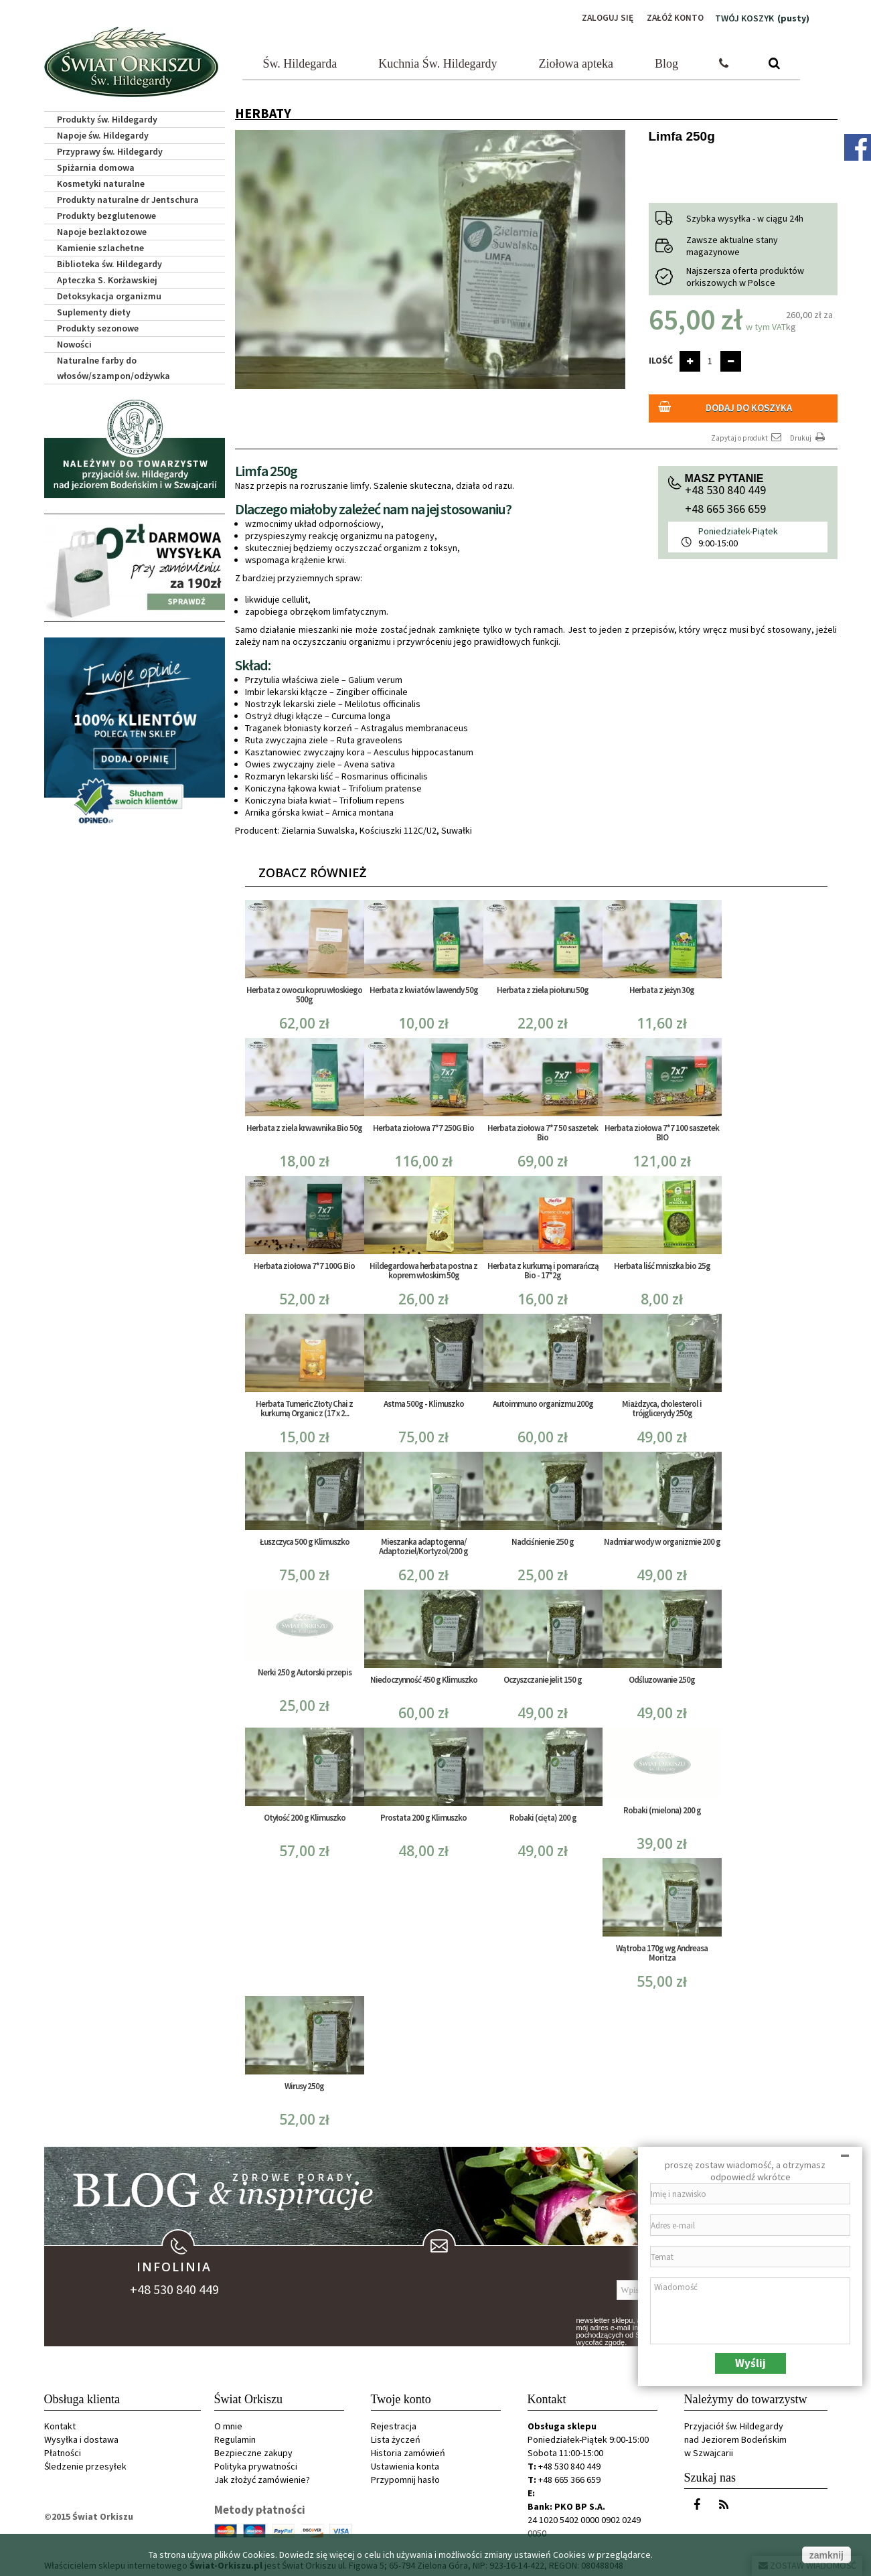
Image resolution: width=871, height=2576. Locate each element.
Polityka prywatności (255, 2464)
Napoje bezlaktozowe (102, 230)
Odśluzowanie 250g (662, 1677)
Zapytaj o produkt (747, 435)
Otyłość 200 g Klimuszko (304, 1815)
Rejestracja (393, 2424)
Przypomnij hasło (405, 2478)
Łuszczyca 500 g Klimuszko (304, 1539)
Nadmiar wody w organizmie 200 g (662, 1539)
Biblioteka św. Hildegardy (109, 262)
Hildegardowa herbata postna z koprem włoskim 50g (423, 1268)
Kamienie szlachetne (100, 246)
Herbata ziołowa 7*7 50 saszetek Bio (542, 1130)
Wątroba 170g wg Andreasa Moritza (662, 1951)
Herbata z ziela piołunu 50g (542, 987)
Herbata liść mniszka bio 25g (662, 1263)
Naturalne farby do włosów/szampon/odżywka (113, 366)
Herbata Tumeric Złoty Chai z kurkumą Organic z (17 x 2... (304, 1405)
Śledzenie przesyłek (85, 2464)
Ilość (661, 359)
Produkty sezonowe (98, 327)
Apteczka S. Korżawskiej (107, 279)
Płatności (62, 2451)
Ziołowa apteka (576, 62)
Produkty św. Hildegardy (107, 118)
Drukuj (808, 435)
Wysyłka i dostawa (81, 2437)
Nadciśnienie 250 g (542, 1539)
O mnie (228, 2424)
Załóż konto (673, 18)
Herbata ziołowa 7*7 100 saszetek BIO (662, 1130)
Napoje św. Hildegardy (103, 134)
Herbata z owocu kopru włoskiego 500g (304, 992)
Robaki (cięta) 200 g (542, 1815)
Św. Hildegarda (300, 62)
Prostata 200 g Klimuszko (423, 1815)
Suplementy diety (94, 311)
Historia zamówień (408, 2451)
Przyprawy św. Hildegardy (110, 150)
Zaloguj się (603, 18)
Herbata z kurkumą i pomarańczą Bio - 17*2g (543, 1268)
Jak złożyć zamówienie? (262, 2478)
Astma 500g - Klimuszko (424, 1401)
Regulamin (235, 2437)
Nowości (74, 343)
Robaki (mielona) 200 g (662, 1808)
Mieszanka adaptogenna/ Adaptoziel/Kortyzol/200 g (423, 1543)
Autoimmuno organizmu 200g (543, 1401)
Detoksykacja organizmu (109, 295)
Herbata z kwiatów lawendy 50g (424, 987)
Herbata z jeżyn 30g (661, 987)
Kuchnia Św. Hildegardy (437, 62)
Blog (666, 62)
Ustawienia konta (405, 2464)
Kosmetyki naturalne (101, 182)
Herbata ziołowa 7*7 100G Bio (304, 1263)
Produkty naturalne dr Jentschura (128, 198)
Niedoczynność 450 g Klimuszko (423, 1677)
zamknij (826, 2555)
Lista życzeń (395, 2437)
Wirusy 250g (304, 2084)
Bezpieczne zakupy (253, 2451)
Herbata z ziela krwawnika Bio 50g (304, 1125)
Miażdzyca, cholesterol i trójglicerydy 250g (662, 1405)
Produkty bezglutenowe (106, 214)
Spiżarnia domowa (96, 166)
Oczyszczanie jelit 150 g (542, 1677)
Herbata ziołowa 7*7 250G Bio (423, 1125)
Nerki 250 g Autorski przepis (304, 1670)
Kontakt (60, 2424)
